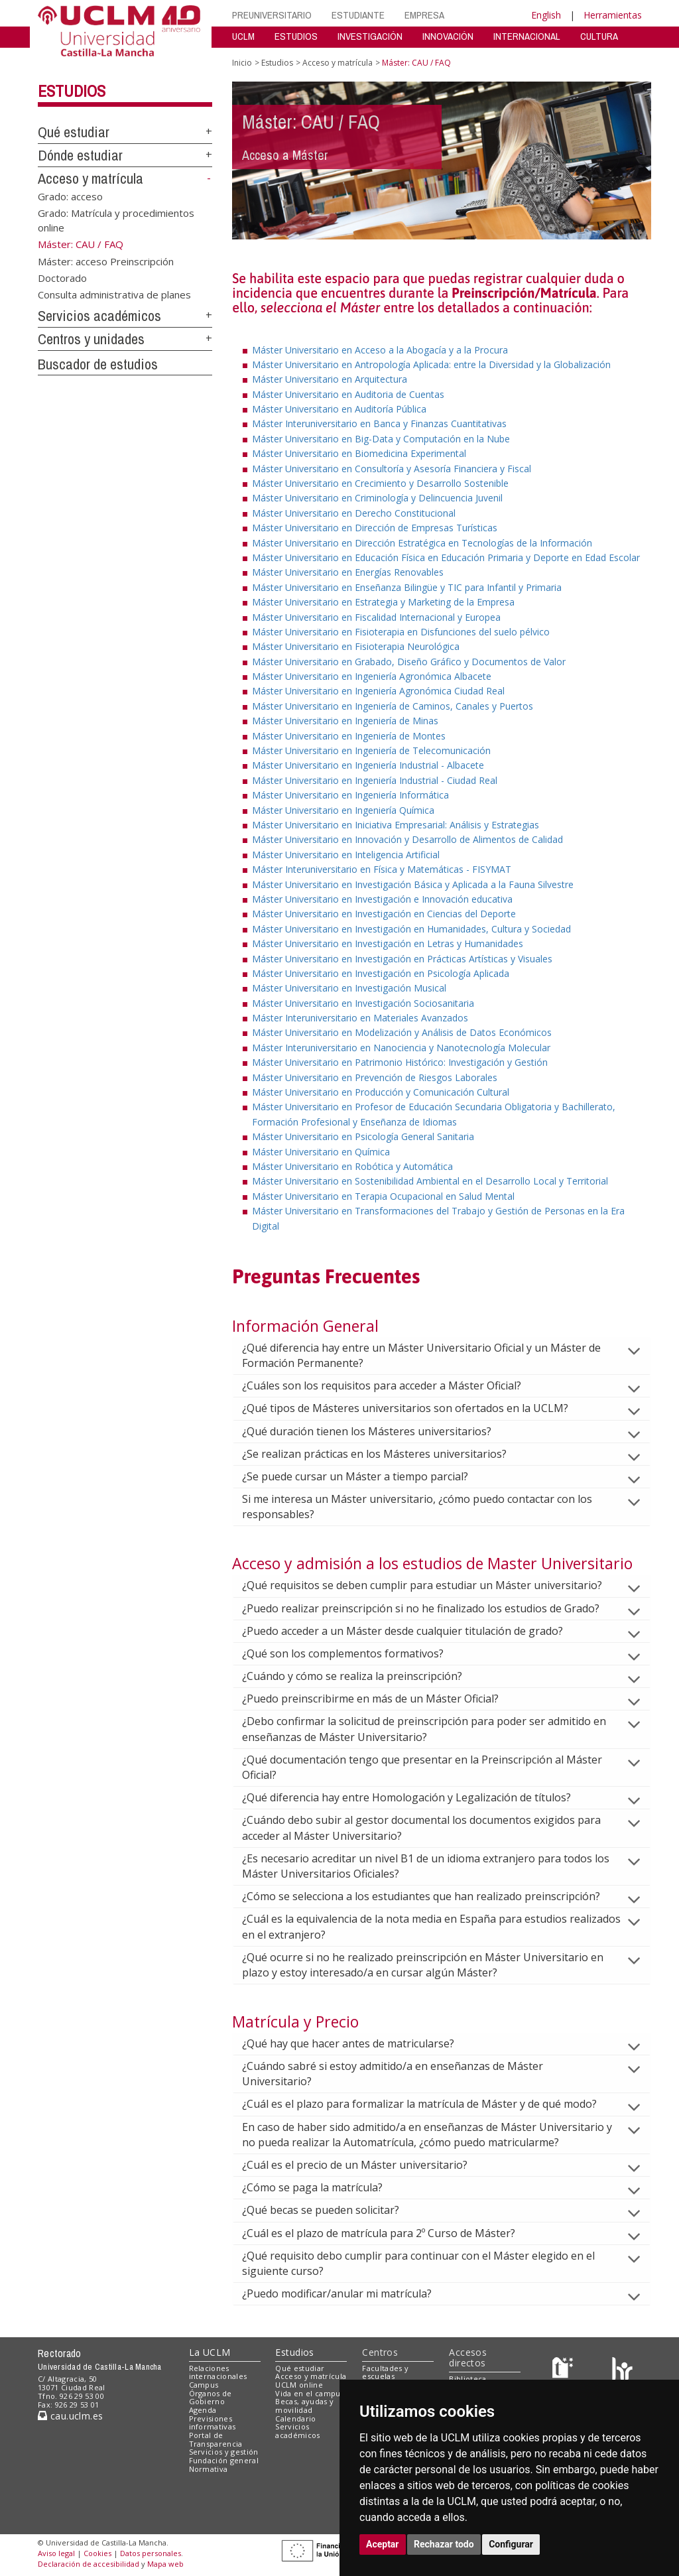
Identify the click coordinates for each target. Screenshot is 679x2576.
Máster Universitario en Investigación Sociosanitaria (363, 1003)
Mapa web (165, 2564)
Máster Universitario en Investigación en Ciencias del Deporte (384, 913)
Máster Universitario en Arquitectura (329, 379)
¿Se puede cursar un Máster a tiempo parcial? (365, 1476)
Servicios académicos (99, 316)
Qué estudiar (73, 132)
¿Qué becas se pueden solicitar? (331, 2210)
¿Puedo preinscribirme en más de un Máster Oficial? (381, 1698)
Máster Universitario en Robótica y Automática (352, 1166)
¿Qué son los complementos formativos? (353, 1653)
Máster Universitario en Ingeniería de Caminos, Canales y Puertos (392, 706)
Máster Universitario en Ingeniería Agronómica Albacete (371, 676)
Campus (204, 2385)
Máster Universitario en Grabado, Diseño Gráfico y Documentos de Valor (409, 661)
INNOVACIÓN (447, 36)
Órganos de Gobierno (210, 2397)
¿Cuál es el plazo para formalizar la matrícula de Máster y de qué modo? (430, 2103)
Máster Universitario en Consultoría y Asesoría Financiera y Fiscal (391, 468)
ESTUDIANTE (358, 15)
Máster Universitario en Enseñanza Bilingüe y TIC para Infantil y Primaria (407, 587)
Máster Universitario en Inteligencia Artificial (346, 854)
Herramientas (613, 15)
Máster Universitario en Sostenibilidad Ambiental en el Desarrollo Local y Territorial (430, 1181)
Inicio (242, 62)
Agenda (203, 2410)
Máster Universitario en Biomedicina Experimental (359, 453)
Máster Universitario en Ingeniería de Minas (345, 720)
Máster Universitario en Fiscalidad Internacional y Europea (376, 617)
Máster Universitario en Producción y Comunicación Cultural (380, 1092)
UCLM (243, 36)
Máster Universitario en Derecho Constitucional (354, 513)
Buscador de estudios (98, 364)
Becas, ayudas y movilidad (304, 2405)
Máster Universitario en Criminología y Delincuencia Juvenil (377, 497)
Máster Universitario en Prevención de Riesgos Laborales (374, 1077)
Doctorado (62, 277)
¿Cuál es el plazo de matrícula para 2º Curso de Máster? (389, 2233)
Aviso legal (56, 2553)
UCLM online (299, 2385)
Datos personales (150, 2553)
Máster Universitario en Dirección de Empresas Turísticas (374, 527)
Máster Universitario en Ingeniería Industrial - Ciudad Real (374, 780)
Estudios (71, 90)
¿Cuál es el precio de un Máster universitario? (365, 2164)
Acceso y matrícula (90, 178)
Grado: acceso (70, 195)
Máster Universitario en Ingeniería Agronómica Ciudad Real (378, 690)
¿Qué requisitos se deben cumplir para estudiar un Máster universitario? (432, 1585)
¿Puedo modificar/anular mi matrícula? (347, 2293)
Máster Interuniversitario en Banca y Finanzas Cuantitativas (379, 423)
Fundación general (224, 2460)
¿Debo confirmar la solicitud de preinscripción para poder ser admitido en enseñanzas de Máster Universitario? (424, 1729)
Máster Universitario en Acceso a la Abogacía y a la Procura (380, 350)
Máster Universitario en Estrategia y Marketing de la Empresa (383, 602)
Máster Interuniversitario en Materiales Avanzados (360, 1017)
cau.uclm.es (70, 2416)
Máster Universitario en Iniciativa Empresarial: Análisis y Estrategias (395, 824)
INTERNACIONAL (526, 36)
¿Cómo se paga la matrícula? (323, 2187)
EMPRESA (424, 15)
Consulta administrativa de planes (114, 294)
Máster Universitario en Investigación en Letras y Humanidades (387, 943)
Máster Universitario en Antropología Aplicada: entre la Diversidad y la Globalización (431, 364)
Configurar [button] (511, 2544)
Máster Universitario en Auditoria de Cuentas (348, 394)
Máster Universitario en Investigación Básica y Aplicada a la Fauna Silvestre (413, 884)
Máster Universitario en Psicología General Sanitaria (363, 1136)
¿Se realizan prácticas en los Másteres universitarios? (385, 1454)
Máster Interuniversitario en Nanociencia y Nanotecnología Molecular (401, 1047)
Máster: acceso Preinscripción (106, 260)
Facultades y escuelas (385, 2372)
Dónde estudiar (80, 155)
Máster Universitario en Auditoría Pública (339, 409)
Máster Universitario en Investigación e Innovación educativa (382, 899)
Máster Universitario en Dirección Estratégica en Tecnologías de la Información (422, 543)
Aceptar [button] (382, 2544)
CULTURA (599, 36)
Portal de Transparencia (216, 2439)
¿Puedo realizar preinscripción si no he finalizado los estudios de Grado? (431, 1608)
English (546, 15)
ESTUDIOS (296, 36)
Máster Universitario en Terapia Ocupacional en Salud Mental (383, 1196)
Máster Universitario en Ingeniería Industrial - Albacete (368, 765)
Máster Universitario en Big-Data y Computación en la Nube (381, 438)
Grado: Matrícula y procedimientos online (116, 219)
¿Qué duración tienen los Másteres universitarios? (377, 1431)
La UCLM (210, 2352)
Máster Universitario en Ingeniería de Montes (349, 736)
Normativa (208, 2469)
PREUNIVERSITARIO (272, 15)
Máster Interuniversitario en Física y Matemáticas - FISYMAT (381, 869)
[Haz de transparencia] (564, 2370)
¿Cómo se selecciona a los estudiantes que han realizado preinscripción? (431, 1896)
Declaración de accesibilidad (88, 2564)
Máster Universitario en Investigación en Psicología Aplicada (380, 973)
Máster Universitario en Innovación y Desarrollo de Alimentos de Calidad (407, 839)
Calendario (295, 2418)
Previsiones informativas (212, 2423)
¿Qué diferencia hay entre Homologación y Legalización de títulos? (417, 1797)
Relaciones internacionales (218, 2372)
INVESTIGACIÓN (370, 36)
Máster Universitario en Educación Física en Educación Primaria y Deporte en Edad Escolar (446, 557)
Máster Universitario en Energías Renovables (348, 572)
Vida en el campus (309, 2393)
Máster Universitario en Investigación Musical (349, 988)
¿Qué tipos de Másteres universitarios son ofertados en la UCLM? (415, 1408)
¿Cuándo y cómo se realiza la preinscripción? (362, 1676)
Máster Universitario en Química (321, 1151)
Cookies (97, 2553)
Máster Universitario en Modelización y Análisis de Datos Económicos (402, 1032)
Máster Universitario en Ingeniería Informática (350, 795)
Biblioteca (467, 2379)
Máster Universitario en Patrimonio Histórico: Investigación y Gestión (400, 1062)
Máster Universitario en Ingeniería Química (343, 810)
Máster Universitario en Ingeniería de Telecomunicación (371, 750)
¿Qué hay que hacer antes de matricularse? (358, 2043)
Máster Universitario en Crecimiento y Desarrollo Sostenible (380, 483)
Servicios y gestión (224, 2452)
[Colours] (622, 2370)
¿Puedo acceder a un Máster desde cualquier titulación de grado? (413, 1631)
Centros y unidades (91, 339)
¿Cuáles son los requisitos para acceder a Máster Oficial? (392, 1385)
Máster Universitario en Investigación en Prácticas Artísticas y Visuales (402, 958)
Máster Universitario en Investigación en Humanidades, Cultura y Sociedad (411, 929)
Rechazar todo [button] (444, 2544)
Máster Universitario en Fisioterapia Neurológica (356, 646)
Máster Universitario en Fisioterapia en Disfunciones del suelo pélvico (401, 631)
